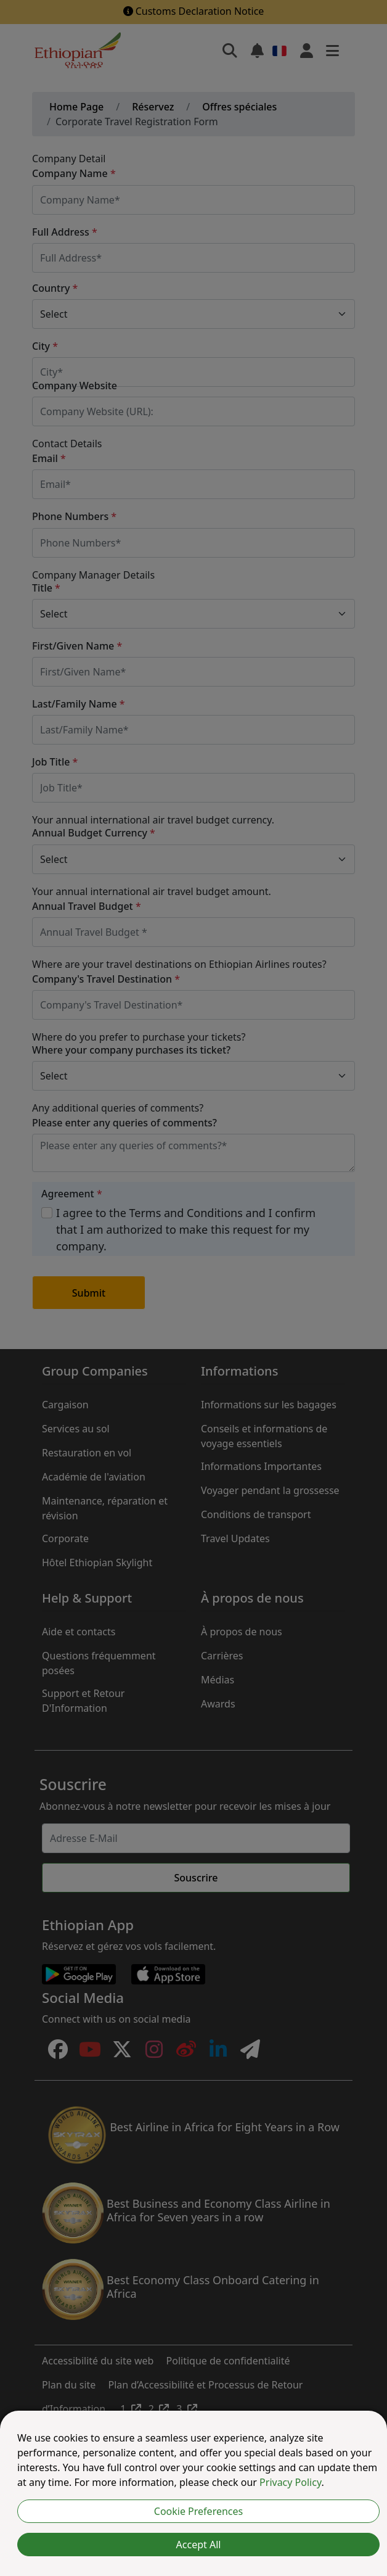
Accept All (198, 2544)
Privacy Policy (290, 2482)
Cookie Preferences (198, 2511)
